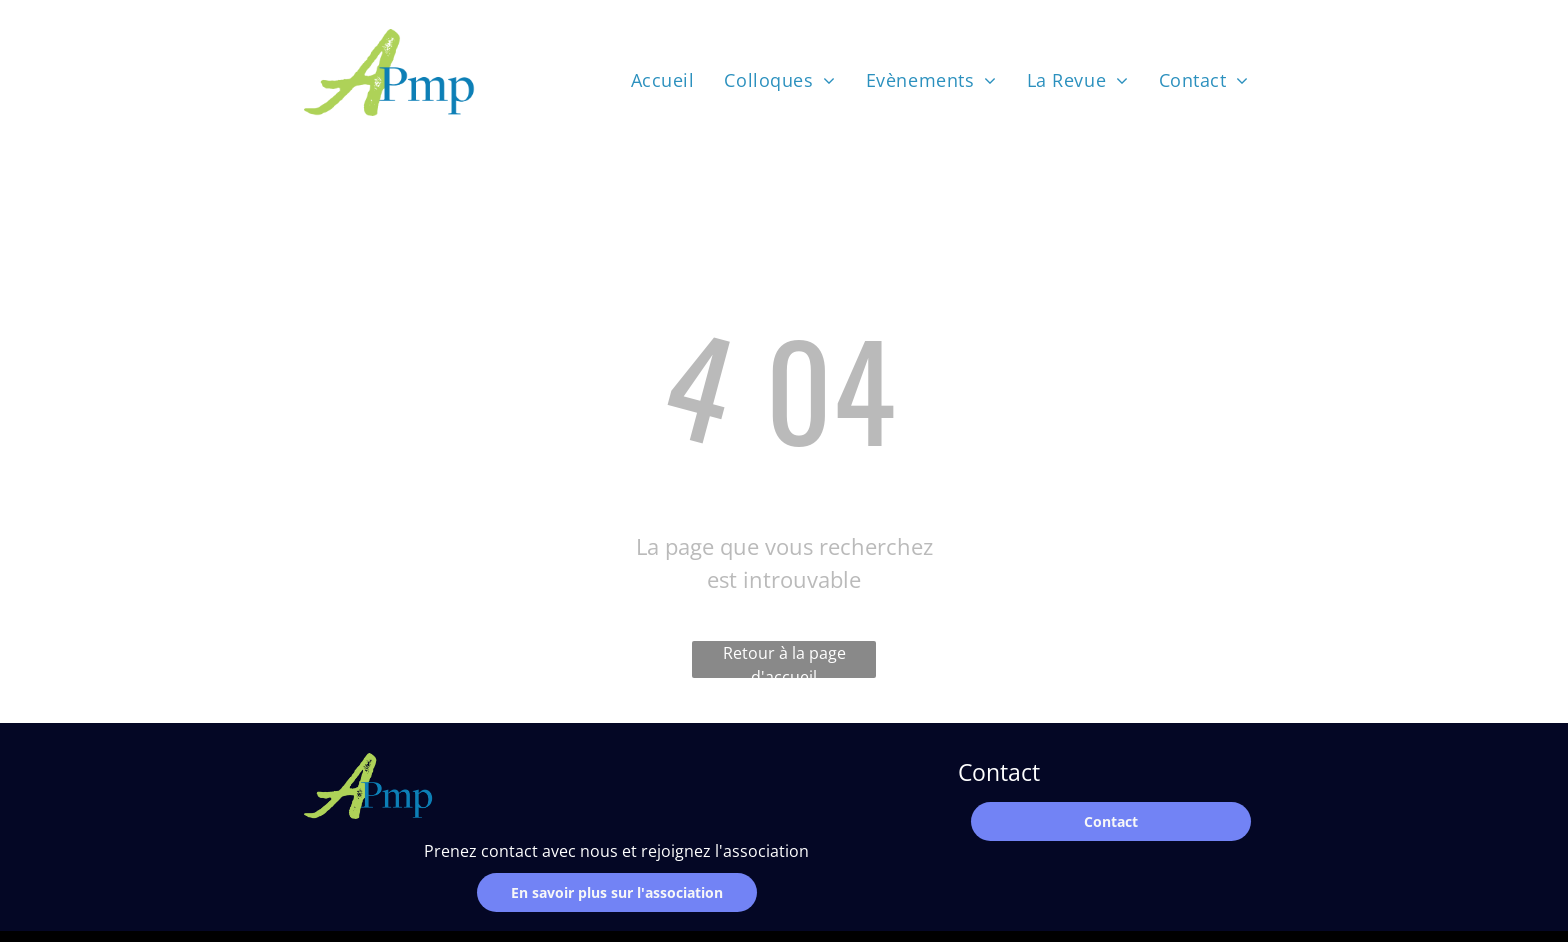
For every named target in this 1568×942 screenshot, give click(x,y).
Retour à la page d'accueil (784, 660)
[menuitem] (663, 79)
